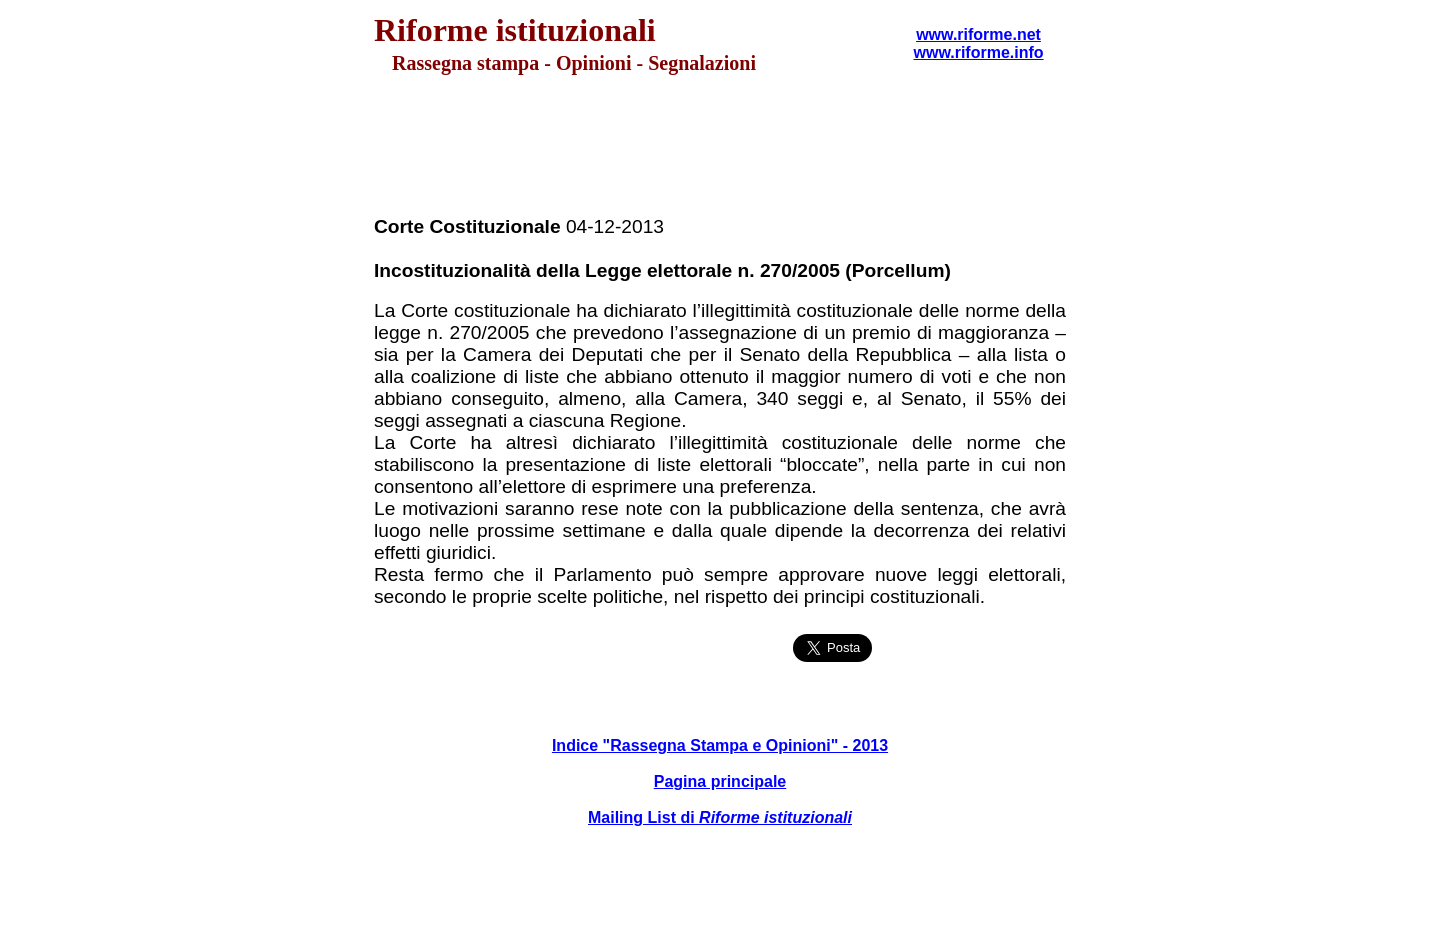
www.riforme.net (978, 34)
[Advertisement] (720, 146)
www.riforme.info (978, 52)
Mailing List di (720, 817)
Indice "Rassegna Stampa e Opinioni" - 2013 (720, 745)
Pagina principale (720, 781)
